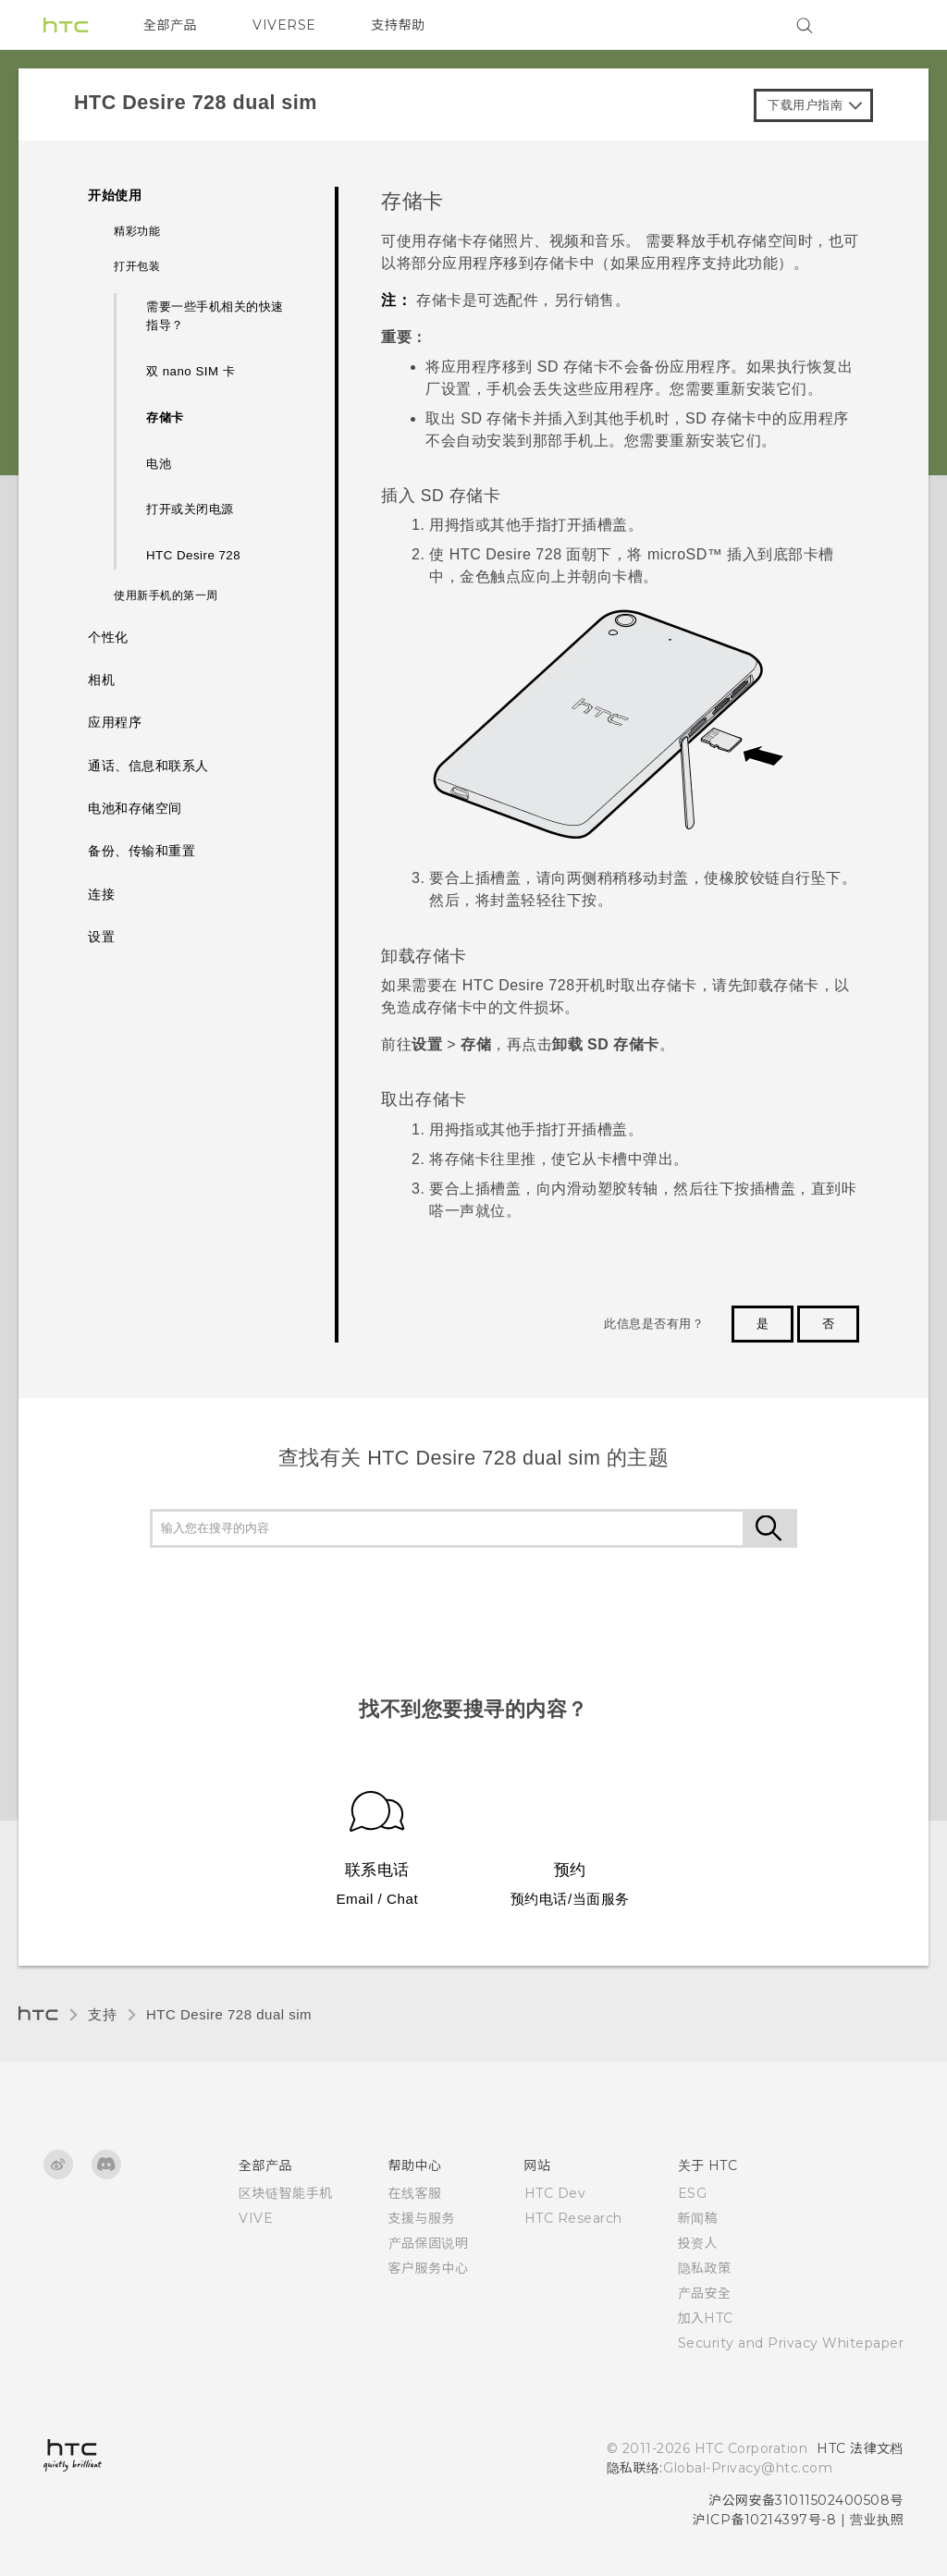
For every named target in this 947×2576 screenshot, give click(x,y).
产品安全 (705, 2293)
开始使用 (114, 195)
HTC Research (573, 2218)
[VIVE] (878, 25)
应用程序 (114, 723)
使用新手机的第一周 (166, 595)
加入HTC (706, 2318)
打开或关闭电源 (190, 509)
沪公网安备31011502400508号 (806, 2500)
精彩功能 (137, 231)
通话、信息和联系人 (148, 766)
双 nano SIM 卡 (190, 371)
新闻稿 (698, 2218)
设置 (101, 937)
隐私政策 (705, 2268)
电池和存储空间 (135, 809)
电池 (158, 464)
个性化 (108, 637)
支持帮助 (398, 25)
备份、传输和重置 (141, 851)
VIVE (256, 2218)
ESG (692, 2193)
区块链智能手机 (286, 2193)
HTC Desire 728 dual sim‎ (229, 2014)
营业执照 (877, 2519)
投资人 (698, 2243)
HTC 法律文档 (860, 2448)
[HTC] (65, 25)
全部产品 (170, 25)
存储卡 (165, 417)
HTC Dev (555, 2193)
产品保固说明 (428, 2243)
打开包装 (137, 266)
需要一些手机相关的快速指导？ (215, 316)
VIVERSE (284, 25)
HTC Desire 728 (193, 555)
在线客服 (415, 2193)
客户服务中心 (428, 2268)
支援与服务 (422, 2218)
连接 (101, 895)
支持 (102, 2014)
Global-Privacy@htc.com (747, 2467)
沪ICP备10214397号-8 (765, 2519)
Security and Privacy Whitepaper (791, 2343)
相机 (101, 680)
